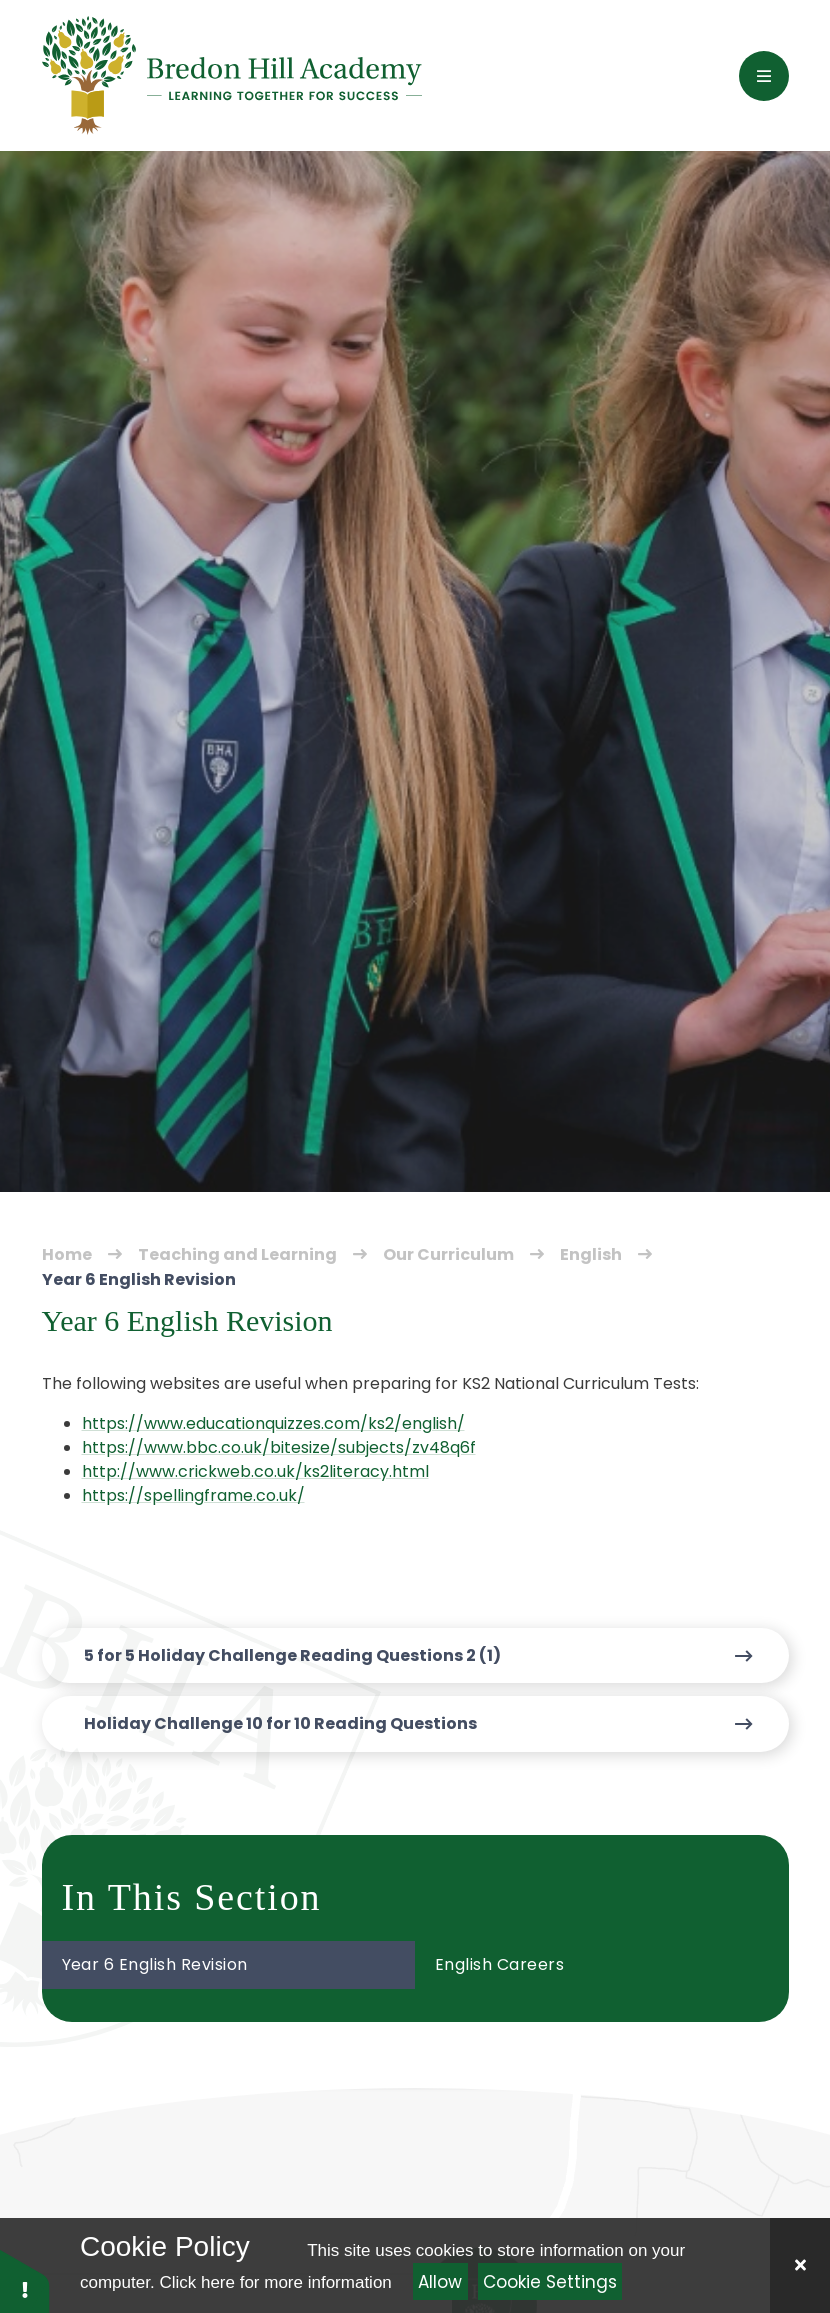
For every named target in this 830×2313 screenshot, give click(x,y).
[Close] (800, 2265)
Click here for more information (275, 2282)
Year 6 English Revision (139, 1279)
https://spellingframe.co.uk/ (193, 1495)
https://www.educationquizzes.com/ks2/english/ (273, 1423)
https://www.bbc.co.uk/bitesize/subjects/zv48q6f (279, 1447)
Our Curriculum (448, 1254)
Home (67, 1254)
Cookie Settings (550, 2282)
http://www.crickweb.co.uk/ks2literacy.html (255, 1471)
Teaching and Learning (237, 1254)
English (591, 1254)
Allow (440, 2282)
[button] (25, 2280)
